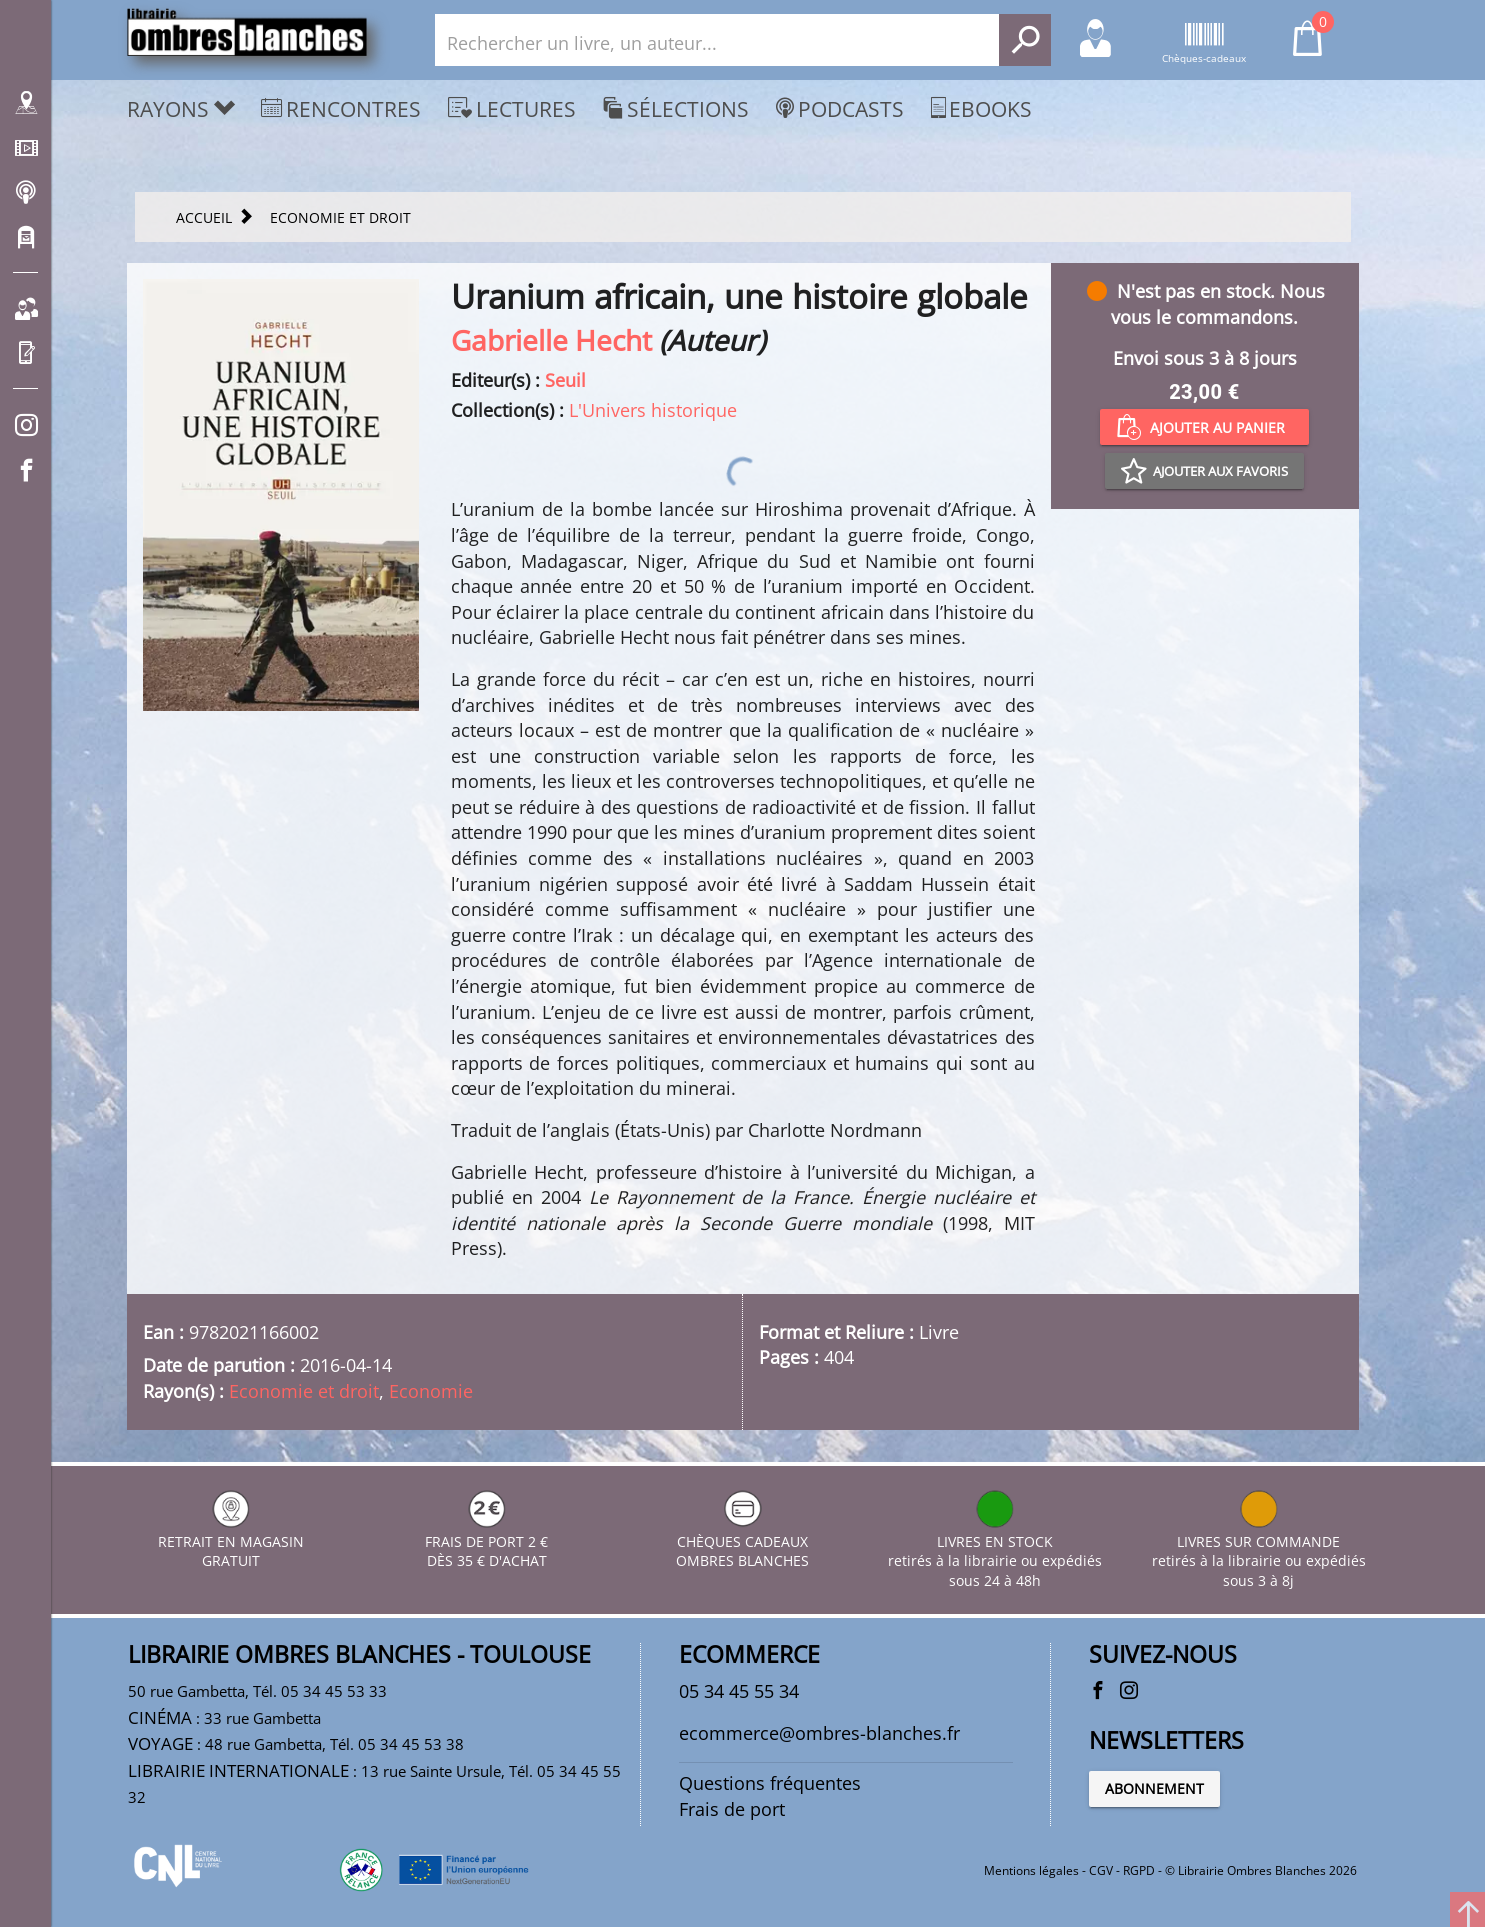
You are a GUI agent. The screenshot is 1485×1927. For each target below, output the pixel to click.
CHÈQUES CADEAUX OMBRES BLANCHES (742, 1541)
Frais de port (732, 1809)
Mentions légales (1031, 1870)
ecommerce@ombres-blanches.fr (819, 1733)
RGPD (1139, 1870)
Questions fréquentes (770, 1783)
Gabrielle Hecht (551, 340)
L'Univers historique (653, 410)
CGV (1101, 1870)
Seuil (565, 380)
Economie (431, 1391)
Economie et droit (304, 1391)
